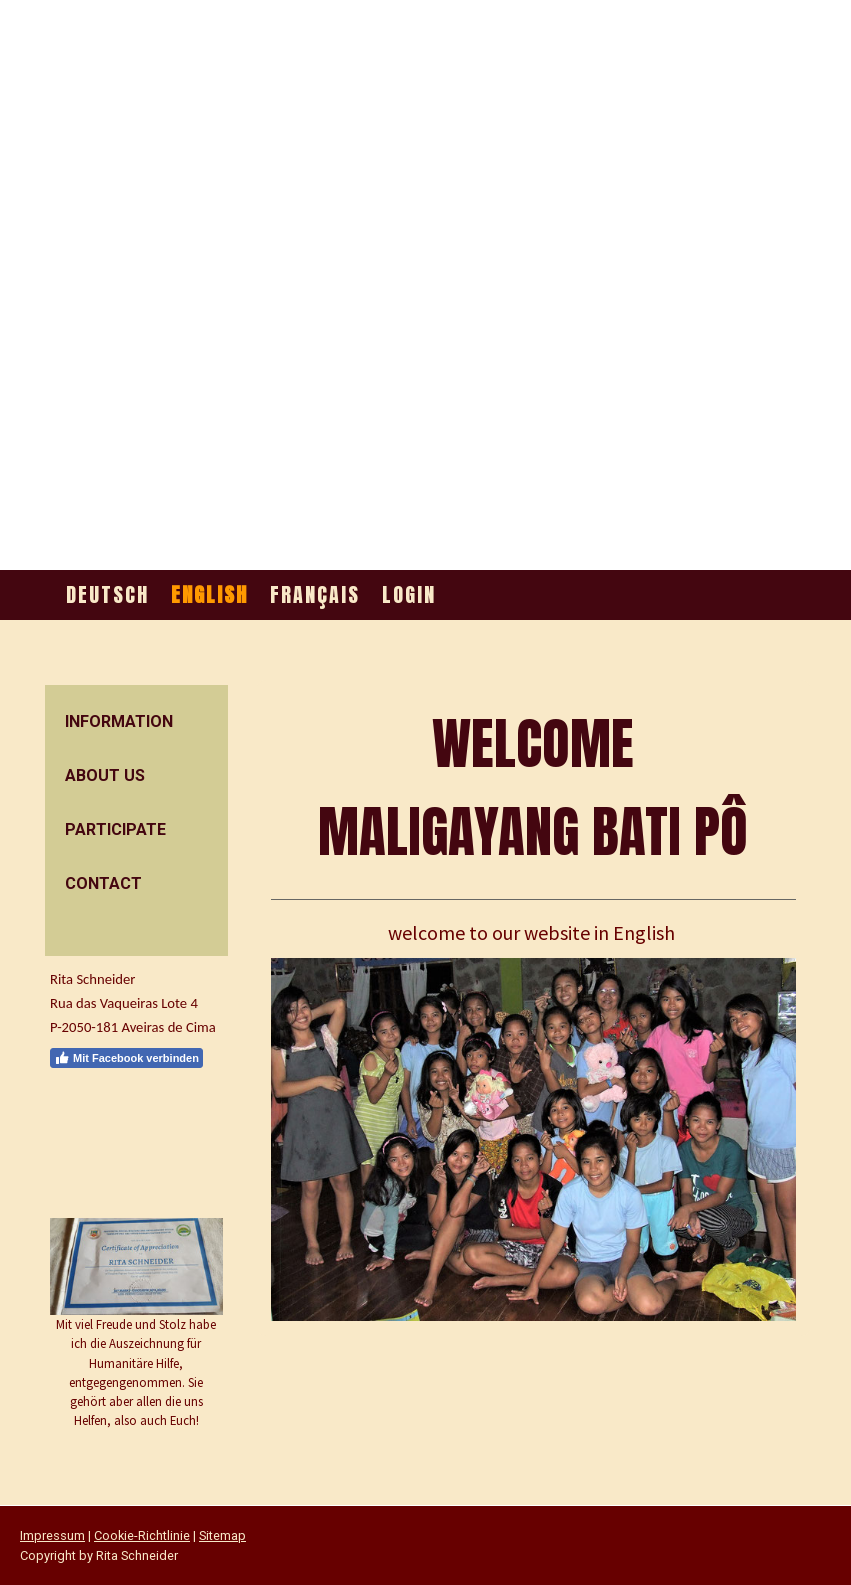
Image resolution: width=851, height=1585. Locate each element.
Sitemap (222, 1535)
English (209, 594)
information (119, 721)
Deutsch (107, 594)
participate (115, 829)
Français (315, 594)
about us (105, 775)
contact (103, 883)
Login (409, 594)
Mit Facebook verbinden (126, 1058)
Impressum (52, 1535)
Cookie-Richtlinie (142, 1535)
